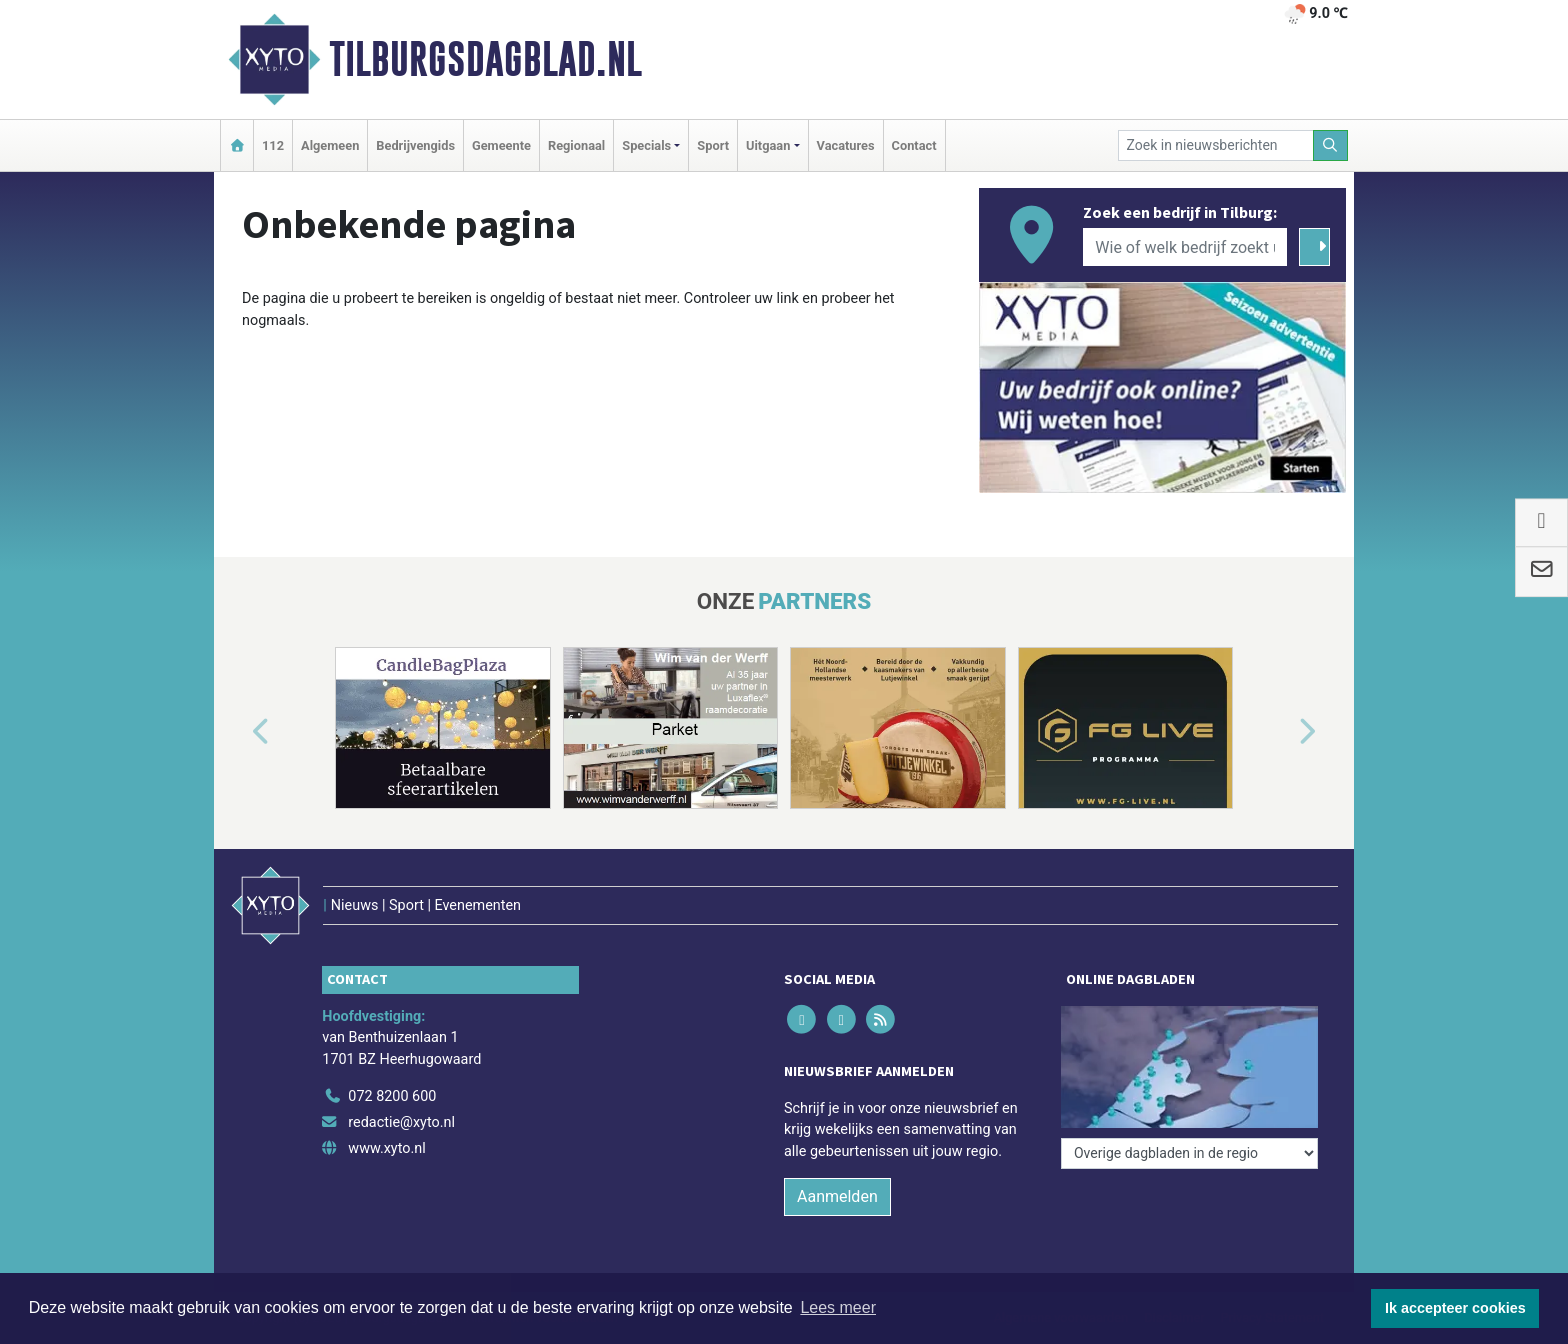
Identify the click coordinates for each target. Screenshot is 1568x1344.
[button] (238, 732)
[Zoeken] (1331, 145)
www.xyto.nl (386, 1148)
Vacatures (846, 145)
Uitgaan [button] (768, 145)
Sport (713, 145)
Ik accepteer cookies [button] (1455, 1308)
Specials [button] (646, 145)
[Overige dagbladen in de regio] (1189, 1153)
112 (273, 145)
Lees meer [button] (838, 1307)
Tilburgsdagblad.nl (485, 59)
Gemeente (501, 145)
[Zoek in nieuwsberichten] (1216, 145)
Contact (914, 145)
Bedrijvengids (415, 145)
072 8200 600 (392, 1096)
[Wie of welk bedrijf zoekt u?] (1185, 247)
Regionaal (576, 145)
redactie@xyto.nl (401, 1122)
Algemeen (330, 145)
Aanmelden (837, 1196)
